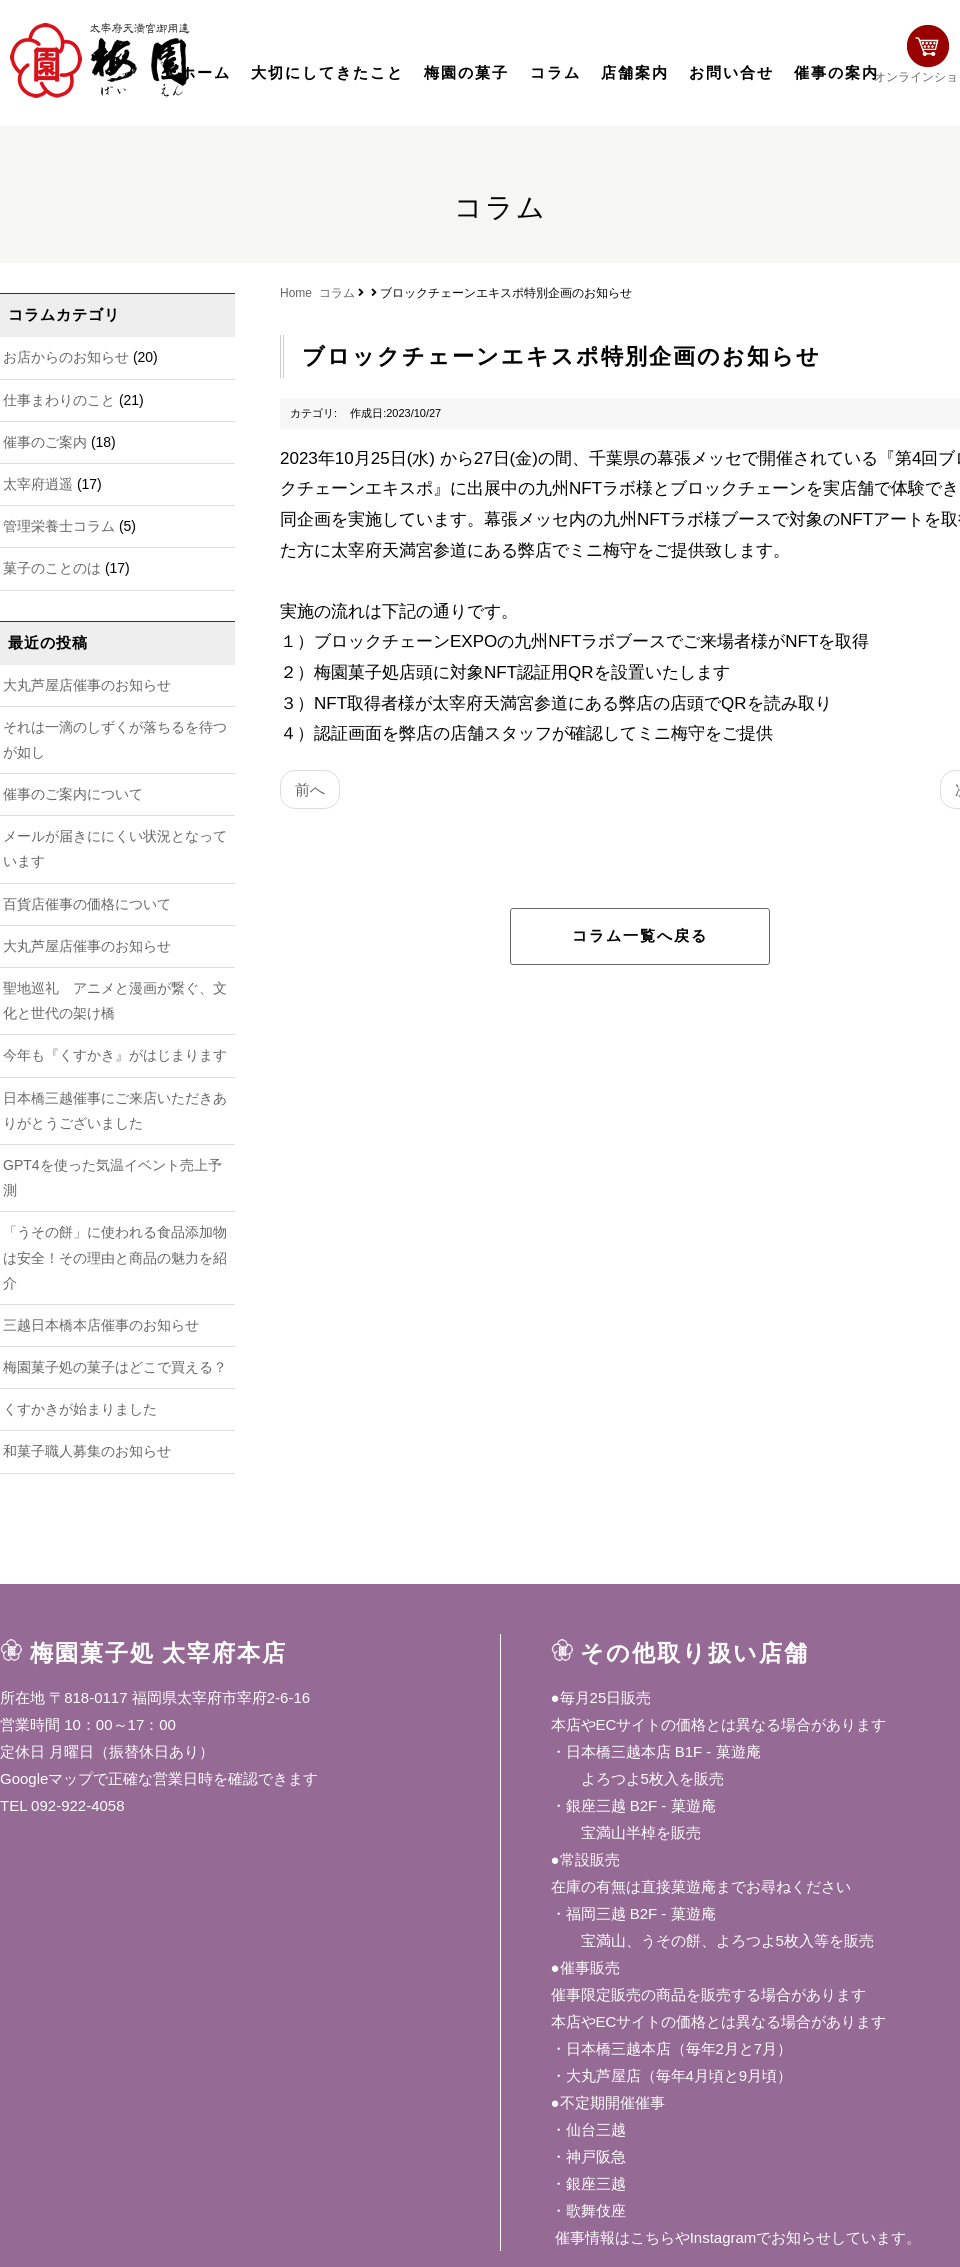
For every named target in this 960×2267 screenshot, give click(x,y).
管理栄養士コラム (59, 526)
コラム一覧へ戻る (640, 936)
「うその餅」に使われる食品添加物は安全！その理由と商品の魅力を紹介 (115, 1257)
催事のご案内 (45, 442)
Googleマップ (46, 1778)
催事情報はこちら (613, 2237)
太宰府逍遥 (38, 484)
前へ (310, 789)
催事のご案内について (73, 794)
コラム (555, 73)
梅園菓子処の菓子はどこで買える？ (115, 1367)
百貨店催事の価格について (87, 904)
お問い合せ (731, 73)
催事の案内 (836, 73)
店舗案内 (635, 73)
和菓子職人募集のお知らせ (87, 1451)
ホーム (205, 73)
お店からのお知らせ (66, 357)
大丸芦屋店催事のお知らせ (87, 685)
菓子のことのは (52, 568)
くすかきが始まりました (80, 1409)
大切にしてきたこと (327, 73)
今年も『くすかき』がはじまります (115, 1055)
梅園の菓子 (466, 73)
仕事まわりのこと (59, 400)
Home (296, 293)
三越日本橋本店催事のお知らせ (101, 1325)
